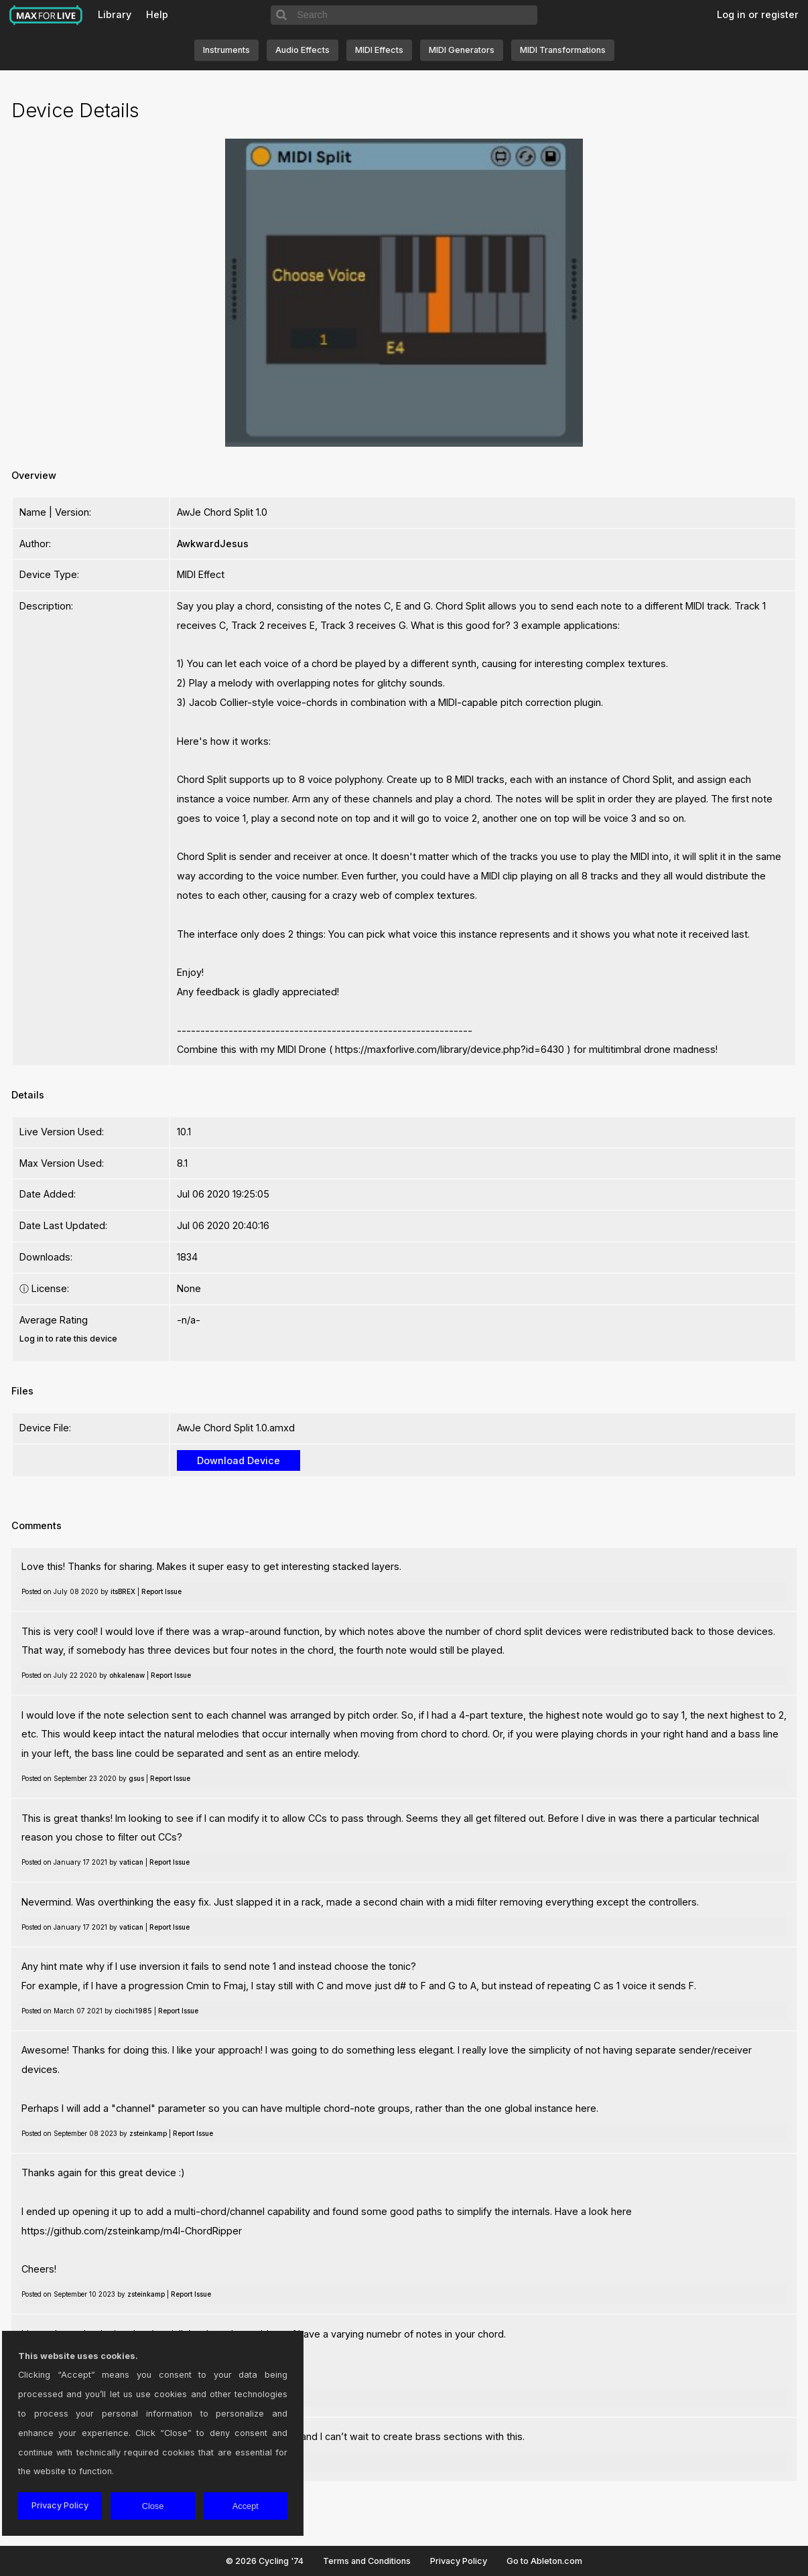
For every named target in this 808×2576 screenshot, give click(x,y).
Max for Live (46, 15)
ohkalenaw (127, 1675)
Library (114, 14)
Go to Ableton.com (544, 2561)
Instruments (226, 50)
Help (157, 14)
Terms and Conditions (367, 2561)
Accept (245, 2506)
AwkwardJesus (213, 543)
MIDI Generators (461, 50)
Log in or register (758, 14)
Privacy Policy (458, 2561)
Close (153, 2506)
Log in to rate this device (68, 1339)
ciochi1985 (133, 2011)
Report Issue (161, 1591)
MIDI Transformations (563, 50)
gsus (136, 1778)
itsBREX (123, 1591)
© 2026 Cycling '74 (265, 2561)
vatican (131, 1862)
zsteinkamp (148, 2133)
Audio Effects (302, 50)
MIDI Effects (379, 50)
